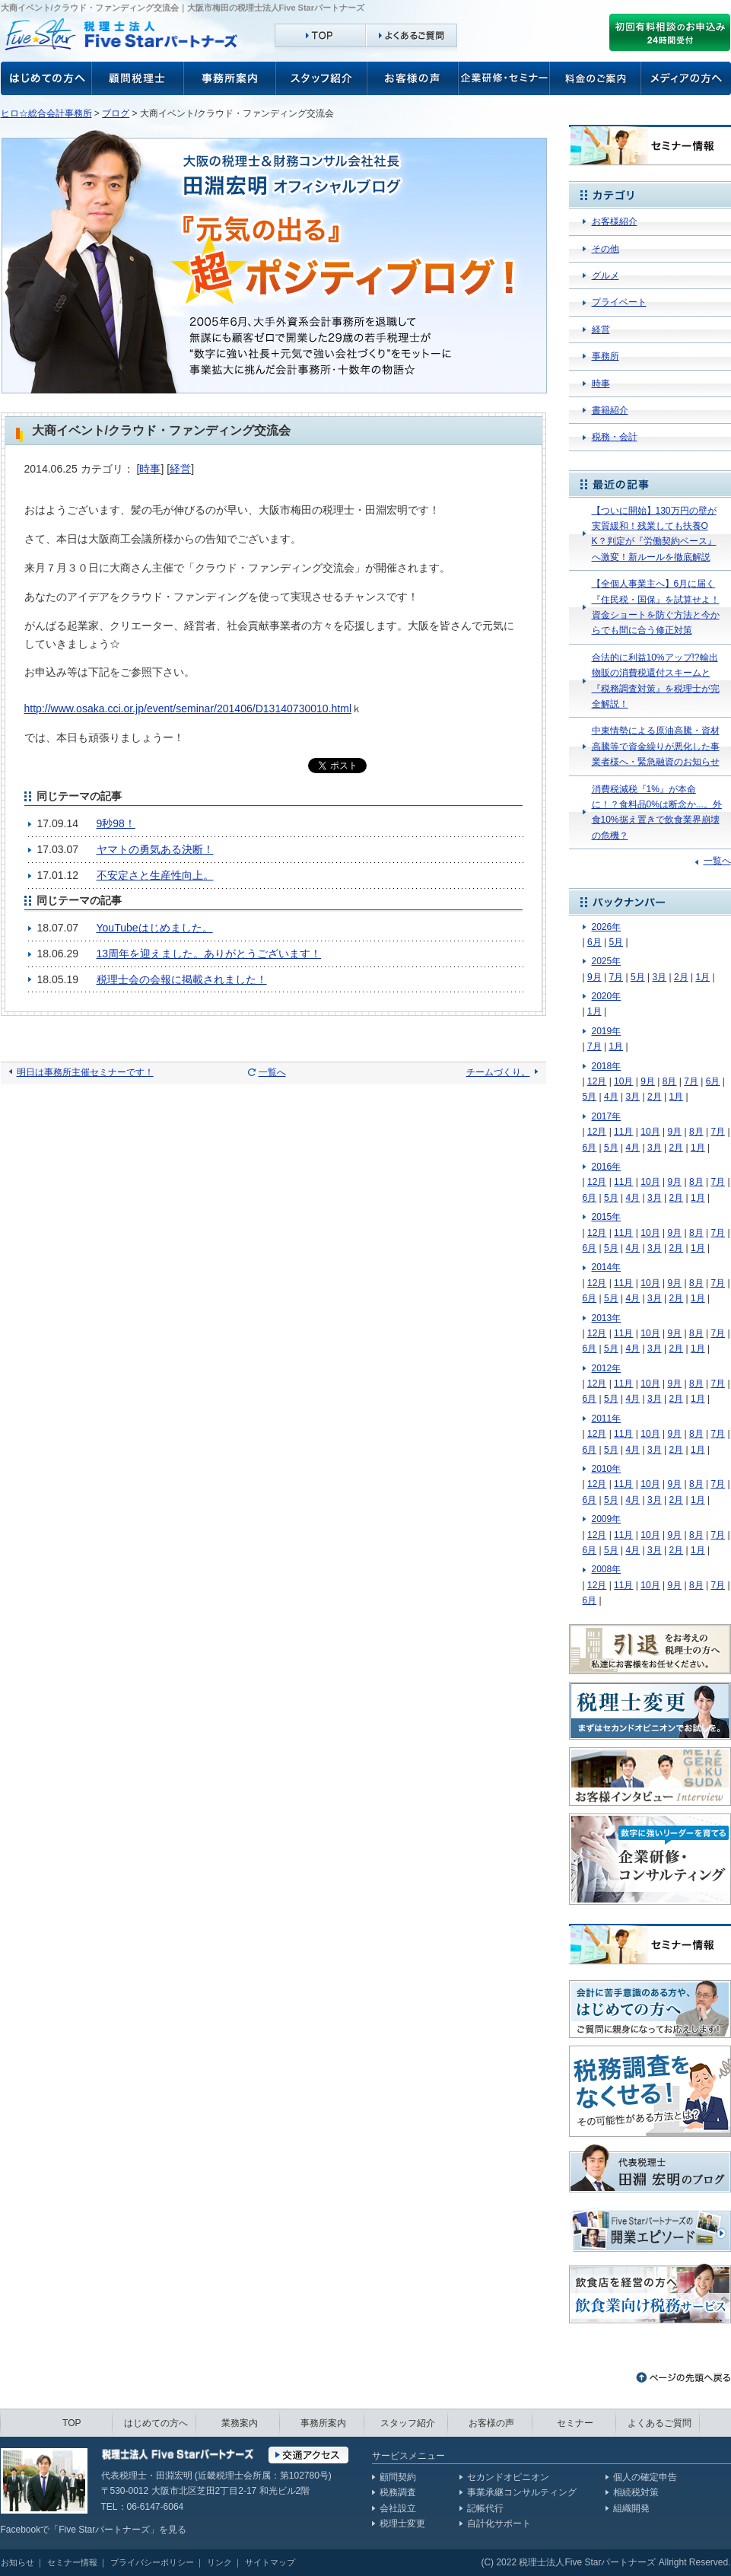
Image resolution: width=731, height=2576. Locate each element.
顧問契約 (398, 2477)
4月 (611, 1096)
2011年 (606, 1418)
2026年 (606, 927)
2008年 (606, 1569)
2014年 (606, 1267)
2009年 (606, 1519)
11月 (623, 1131)
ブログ (115, 113)
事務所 (605, 356)
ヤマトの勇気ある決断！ (155, 849)
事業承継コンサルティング (522, 2492)
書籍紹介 (610, 410)
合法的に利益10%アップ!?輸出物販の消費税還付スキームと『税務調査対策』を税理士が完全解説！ (656, 680)
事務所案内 (229, 78)
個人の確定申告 (645, 2477)
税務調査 (398, 2492)
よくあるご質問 (659, 2423)
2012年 (606, 1368)
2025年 (606, 961)
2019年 (606, 1031)
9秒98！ (116, 823)
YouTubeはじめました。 (155, 928)
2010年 (606, 1468)
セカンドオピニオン (508, 2477)
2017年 (606, 1116)
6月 (594, 942)
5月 (616, 942)
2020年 (606, 996)
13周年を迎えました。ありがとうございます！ (209, 953)
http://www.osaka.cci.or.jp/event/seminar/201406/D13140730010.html (188, 708)
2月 (681, 977)
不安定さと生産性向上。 (155, 875)
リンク (219, 2562)
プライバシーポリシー (152, 2562)
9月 (594, 977)
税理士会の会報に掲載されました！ (182, 979)
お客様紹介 (614, 221)
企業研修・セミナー (504, 78)
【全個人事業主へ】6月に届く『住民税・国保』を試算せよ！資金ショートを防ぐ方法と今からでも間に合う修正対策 (656, 606)
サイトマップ (270, 2562)
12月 (596, 1081)
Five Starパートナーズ (104, 2529)
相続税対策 (636, 2492)
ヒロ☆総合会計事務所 (46, 113)
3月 (659, 977)
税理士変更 (402, 2523)
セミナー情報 (72, 2562)
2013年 (606, 1318)
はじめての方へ (156, 2423)
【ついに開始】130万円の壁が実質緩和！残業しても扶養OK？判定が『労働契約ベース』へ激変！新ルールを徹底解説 (654, 533)
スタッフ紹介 (321, 78)
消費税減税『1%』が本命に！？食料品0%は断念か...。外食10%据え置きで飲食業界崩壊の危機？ (657, 812)
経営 (180, 469)
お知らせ (17, 2562)
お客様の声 (46, 78)
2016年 (606, 1166)
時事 (150, 469)
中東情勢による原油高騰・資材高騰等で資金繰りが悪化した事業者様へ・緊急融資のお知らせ (656, 746)
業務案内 (239, 2423)
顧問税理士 (137, 78)
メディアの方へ (686, 78)
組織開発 (631, 2508)
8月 (670, 1081)
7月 (616, 977)
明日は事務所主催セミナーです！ (85, 1072)
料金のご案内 (595, 78)
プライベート (619, 302)
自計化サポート (499, 2523)
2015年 (606, 1217)
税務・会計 (614, 436)
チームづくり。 (498, 1072)
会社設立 (398, 2508)
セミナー (575, 2423)
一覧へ (272, 1072)
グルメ (605, 275)
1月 (702, 977)
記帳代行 (485, 2508)
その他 (605, 249)
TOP (71, 2423)
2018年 (606, 1066)
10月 (623, 1081)
